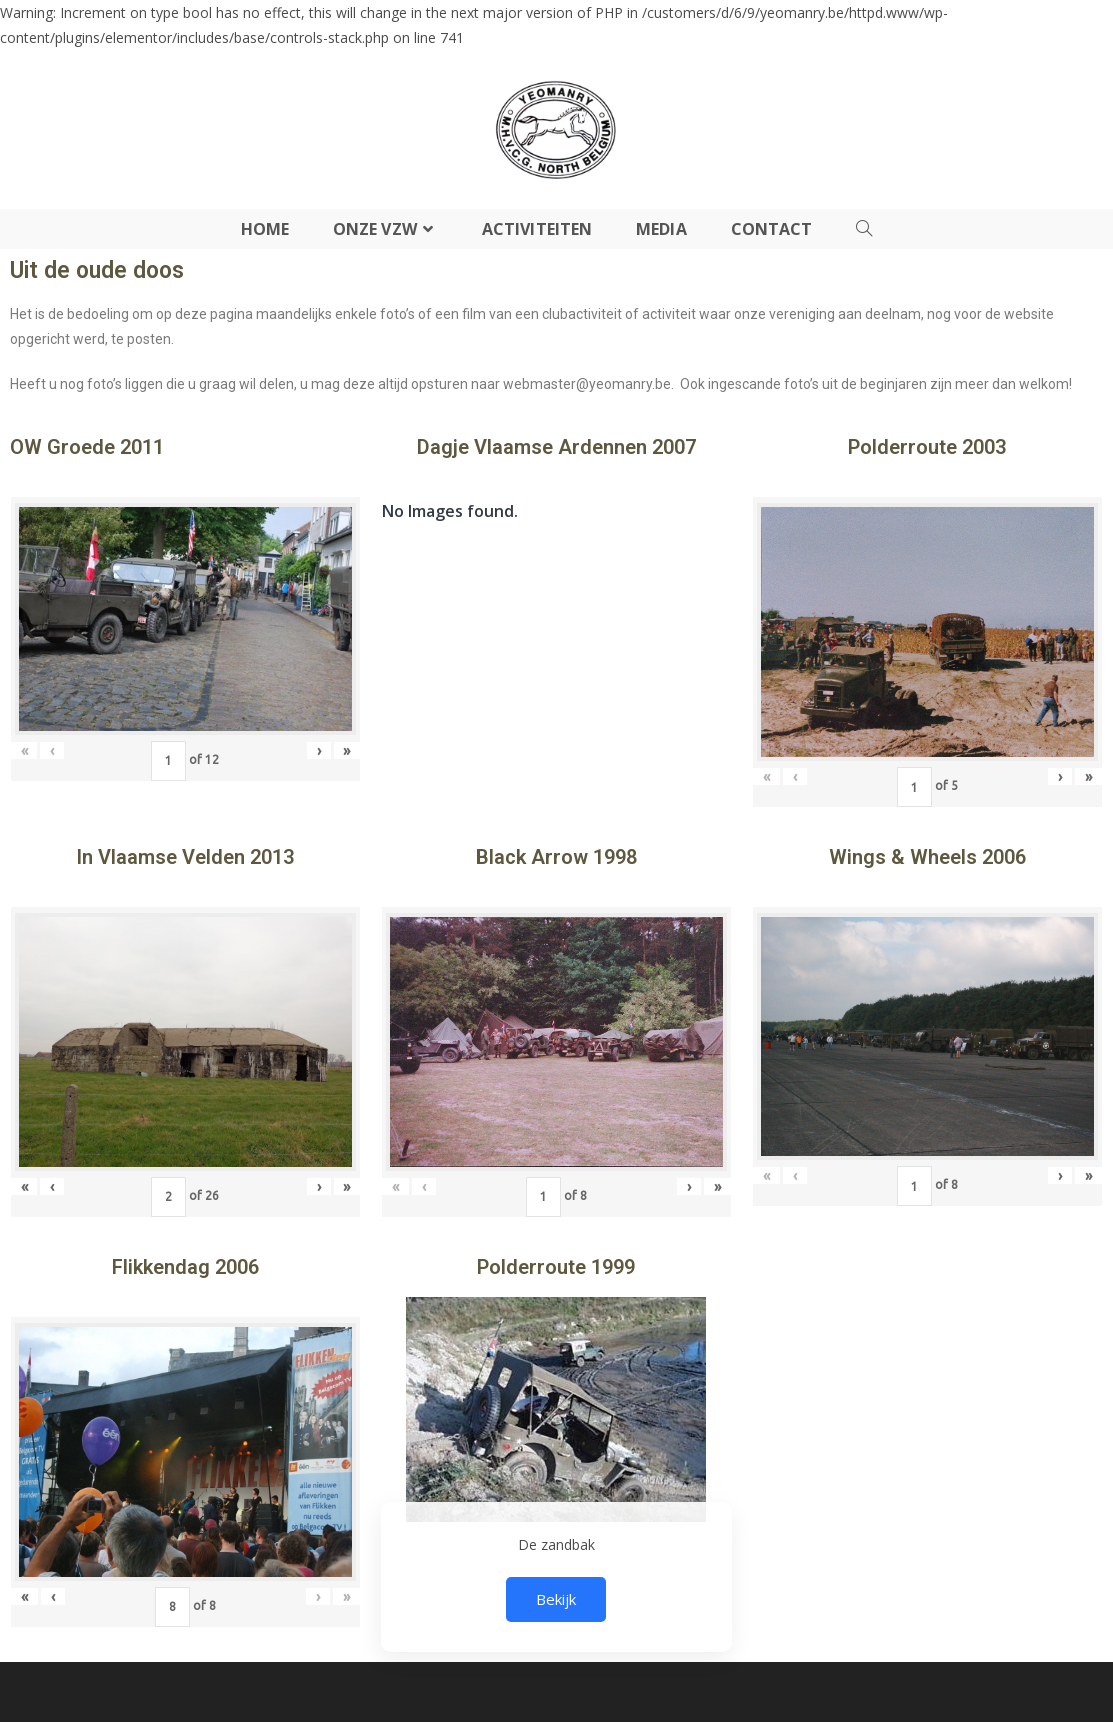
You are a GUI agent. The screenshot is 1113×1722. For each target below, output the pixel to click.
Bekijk (556, 1599)
